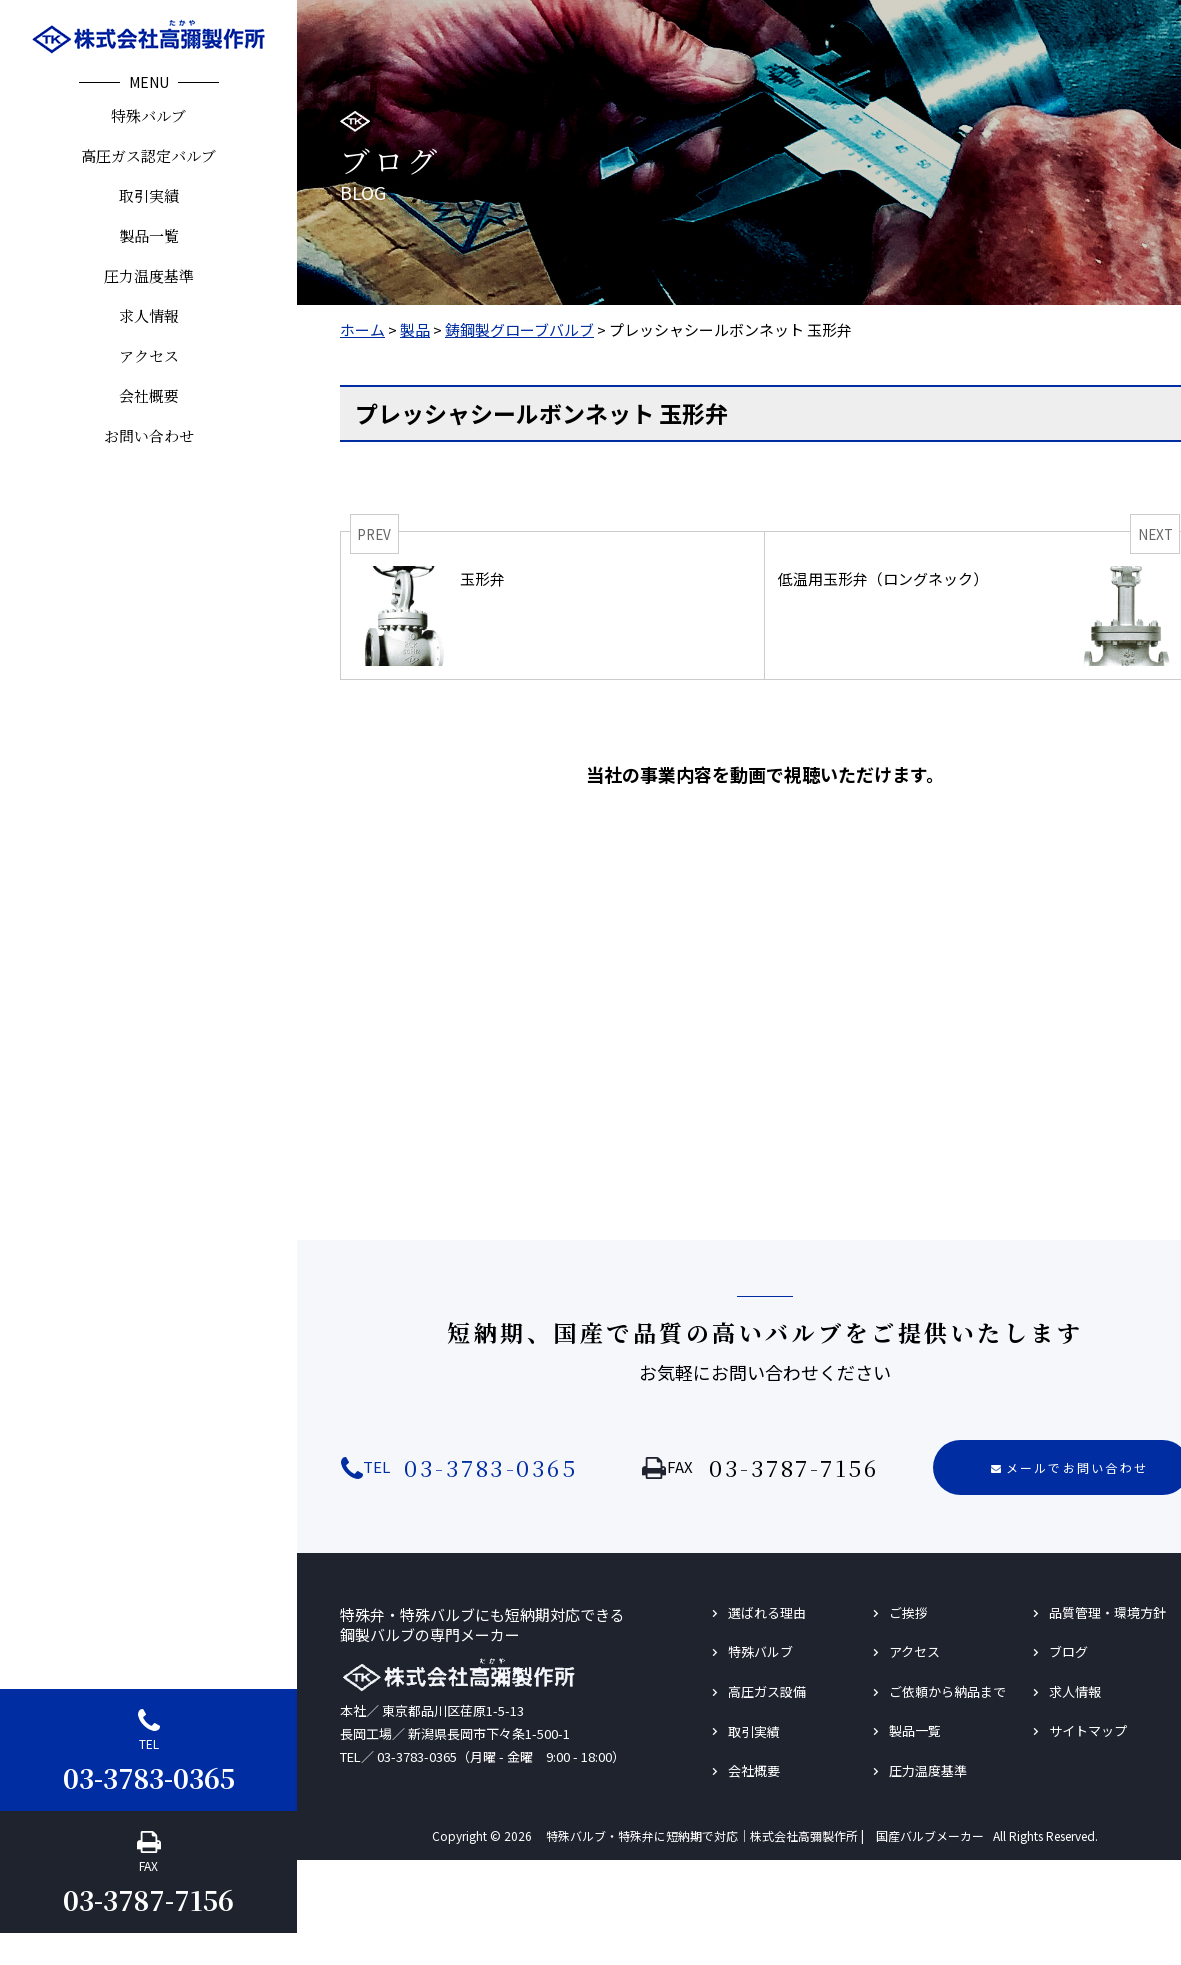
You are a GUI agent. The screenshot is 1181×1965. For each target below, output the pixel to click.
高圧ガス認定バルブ (148, 155)
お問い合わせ (149, 435)
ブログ (1068, 1651)
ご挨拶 (908, 1612)
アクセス (149, 355)
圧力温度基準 (149, 275)
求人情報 (149, 315)
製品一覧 (149, 235)
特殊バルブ (148, 115)
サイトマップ (1088, 1730)
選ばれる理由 (767, 1612)
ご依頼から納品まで (947, 1691)
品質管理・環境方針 (1107, 1612)
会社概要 (149, 395)
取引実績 (149, 195)
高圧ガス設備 (767, 1691)
